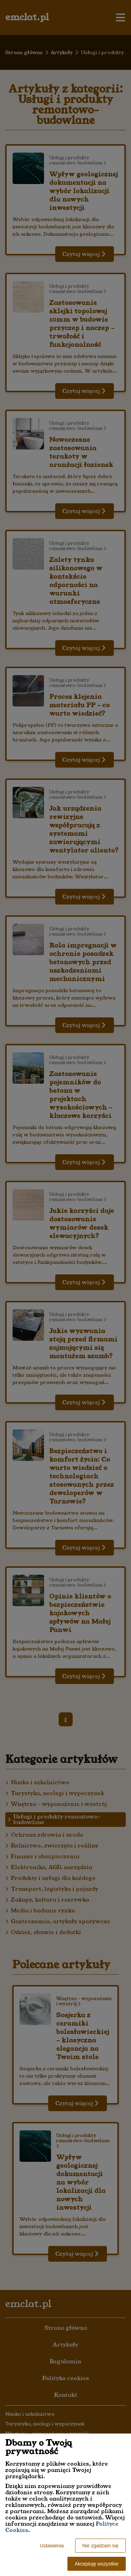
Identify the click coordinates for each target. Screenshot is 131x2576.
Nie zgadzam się (100, 2545)
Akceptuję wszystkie (96, 2564)
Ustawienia (52, 2545)
